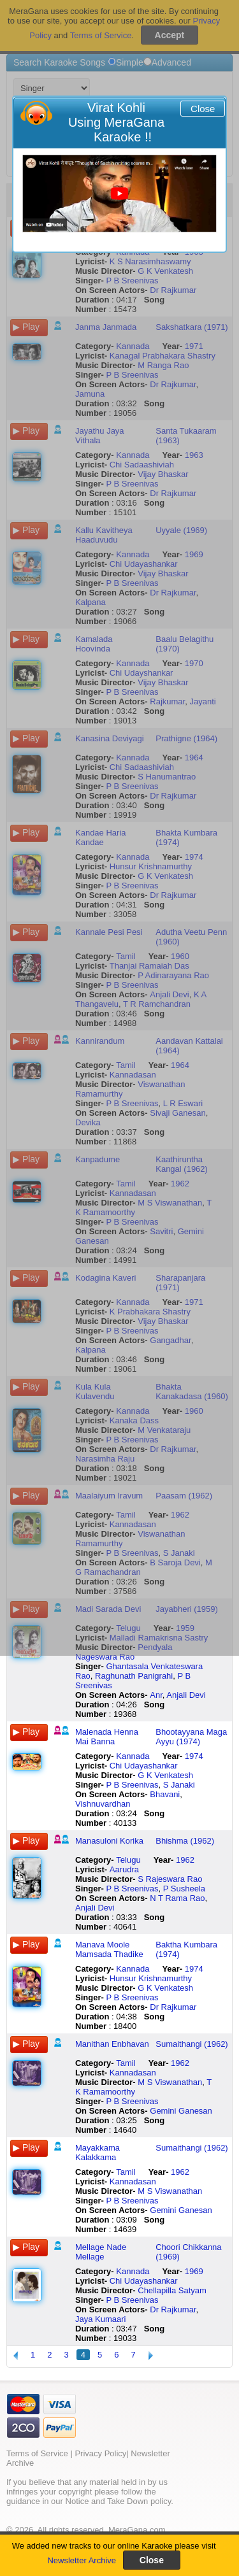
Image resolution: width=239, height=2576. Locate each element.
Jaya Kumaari (100, 2319)
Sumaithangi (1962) (192, 2044)
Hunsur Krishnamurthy (151, 1978)
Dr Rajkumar (173, 2007)
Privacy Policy (100, 2453)
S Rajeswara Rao (170, 1879)
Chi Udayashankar (144, 1765)
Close (203, 108)
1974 (194, 1756)
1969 (194, 2271)
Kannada (132, 1756)
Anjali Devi (185, 1695)
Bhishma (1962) (185, 1841)
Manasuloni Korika (109, 1841)
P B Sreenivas (132, 1785)
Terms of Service (37, 2453)
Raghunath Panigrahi (134, 1676)
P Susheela (184, 1888)
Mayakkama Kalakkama (97, 2152)
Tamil (125, 2063)
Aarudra (124, 1869)
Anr (156, 1695)
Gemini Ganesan (181, 2111)
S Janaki (179, 1785)
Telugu (128, 1860)
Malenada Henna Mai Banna (106, 1736)
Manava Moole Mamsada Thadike (109, 1949)
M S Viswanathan (170, 2082)
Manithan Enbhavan (112, 2044)
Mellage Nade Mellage (100, 2251)
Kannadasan (133, 2072)
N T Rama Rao (177, 1898)
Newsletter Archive (81, 2560)
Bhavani (165, 1794)
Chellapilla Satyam (172, 2290)
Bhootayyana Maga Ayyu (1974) (191, 1736)
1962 (185, 1860)
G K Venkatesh (165, 1775)
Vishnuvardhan (103, 1804)
